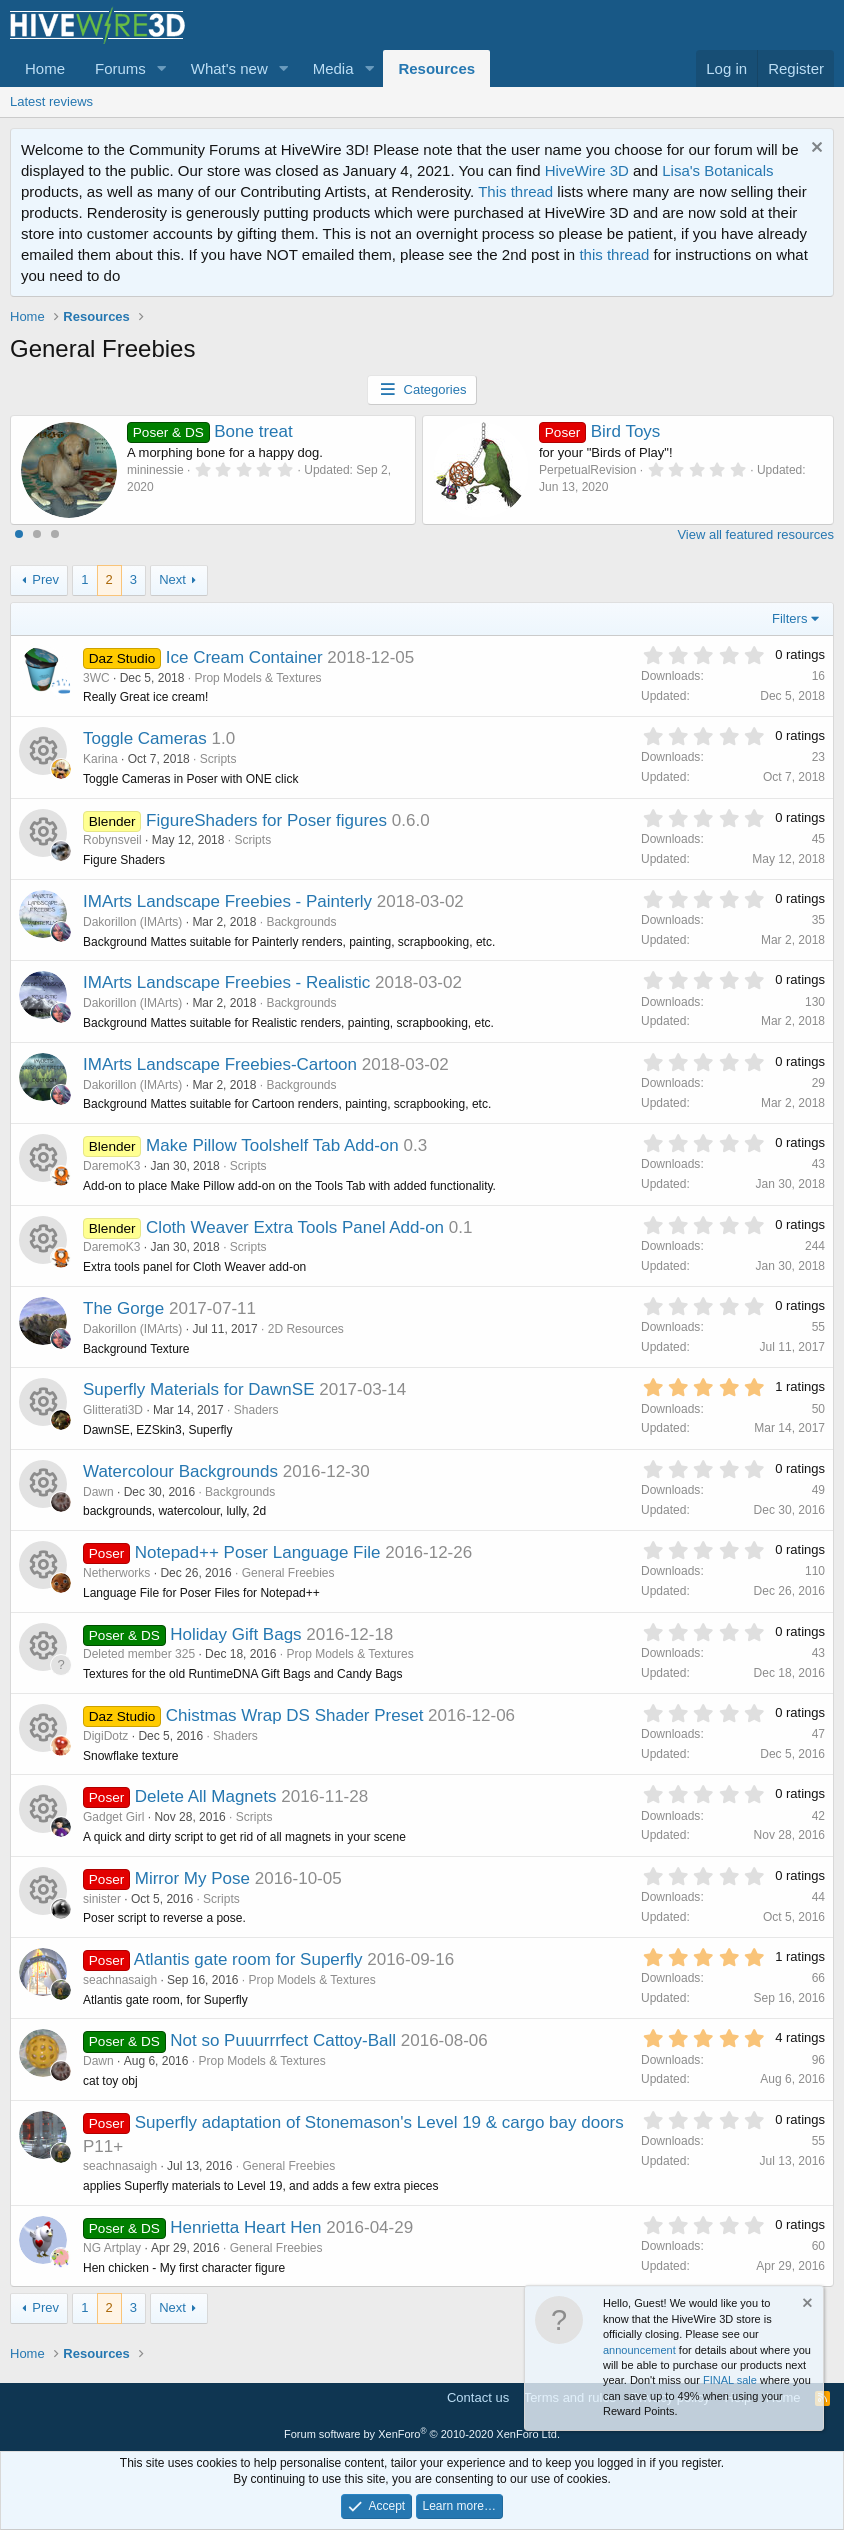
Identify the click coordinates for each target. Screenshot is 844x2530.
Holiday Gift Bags (235, 1634)
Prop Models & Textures (257, 678)
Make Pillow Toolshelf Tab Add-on (272, 1145)
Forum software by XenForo (422, 2434)
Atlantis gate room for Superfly (248, 1959)
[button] (162, 68)
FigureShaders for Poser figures (266, 820)
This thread (515, 191)
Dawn (98, 1492)
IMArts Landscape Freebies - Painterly (227, 901)
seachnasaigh (120, 1980)
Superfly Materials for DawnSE (198, 1389)
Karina (100, 759)
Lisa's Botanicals (717, 170)
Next (172, 579)
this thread (614, 254)
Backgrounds (301, 922)
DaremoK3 (111, 1166)
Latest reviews (51, 101)
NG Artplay (112, 2248)
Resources (436, 68)
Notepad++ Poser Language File (258, 1552)
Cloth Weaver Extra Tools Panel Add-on (295, 1227)
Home (45, 68)
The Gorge (123, 1308)
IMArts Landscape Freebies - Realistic (226, 982)
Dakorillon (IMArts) (132, 922)
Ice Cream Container (244, 657)
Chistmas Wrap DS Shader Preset (295, 1715)
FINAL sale (730, 2380)
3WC (96, 678)
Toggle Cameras (145, 738)
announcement (639, 2350)
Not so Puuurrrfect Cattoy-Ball (283, 2040)
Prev (45, 579)
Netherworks (116, 1573)
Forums (120, 68)
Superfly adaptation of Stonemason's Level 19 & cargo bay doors (379, 2122)
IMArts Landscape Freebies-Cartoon (220, 1064)
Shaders (256, 1410)
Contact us (478, 2397)
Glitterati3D (113, 1410)
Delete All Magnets (206, 1796)
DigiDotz (105, 1736)
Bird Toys (599, 431)
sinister (102, 1899)
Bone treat (210, 431)
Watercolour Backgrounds (180, 1471)
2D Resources (306, 1329)
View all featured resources (755, 534)
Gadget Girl (113, 1817)
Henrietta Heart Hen (245, 2227)
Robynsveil (112, 840)
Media (333, 68)
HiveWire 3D (587, 170)
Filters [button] (789, 618)
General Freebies (288, 1573)
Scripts (218, 759)
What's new (229, 68)
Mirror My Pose (192, 1878)
